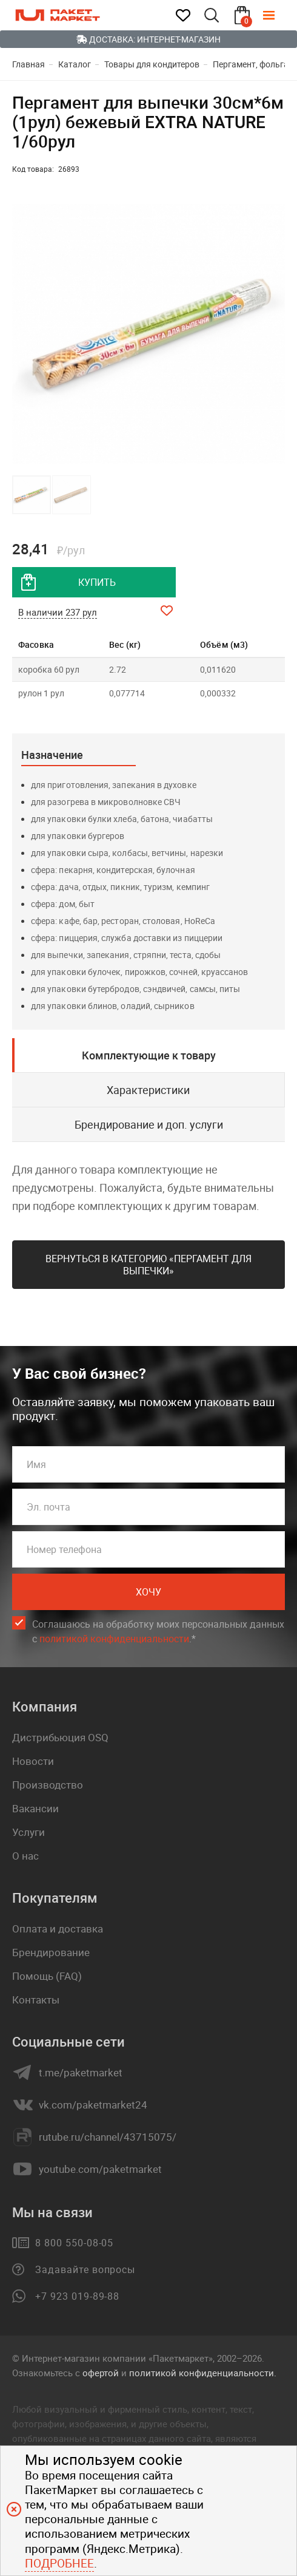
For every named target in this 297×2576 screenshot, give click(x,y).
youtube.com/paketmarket (100, 2169)
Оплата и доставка (57, 1928)
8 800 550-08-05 (74, 2243)
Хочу (148, 1592)
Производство (47, 1785)
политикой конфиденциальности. (202, 2373)
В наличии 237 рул (57, 612)
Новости (33, 1761)
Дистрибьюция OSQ (60, 1737)
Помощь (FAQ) (47, 1976)
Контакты (35, 2000)
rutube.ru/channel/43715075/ (107, 2137)
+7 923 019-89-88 (77, 2296)
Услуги (28, 1832)
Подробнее (59, 2563)
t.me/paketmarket (80, 2072)
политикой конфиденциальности (114, 1638)
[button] (274, 334)
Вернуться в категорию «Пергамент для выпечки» (148, 1264)
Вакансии (35, 1808)
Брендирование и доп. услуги (149, 1124)
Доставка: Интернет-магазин (148, 39)
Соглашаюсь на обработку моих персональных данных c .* (158, 1631)
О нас (25, 1856)
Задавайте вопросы (85, 2269)
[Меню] (277, 15)
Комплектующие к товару (149, 1055)
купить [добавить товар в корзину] (97, 582)
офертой (100, 2373)
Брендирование (51, 1952)
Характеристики (148, 1089)
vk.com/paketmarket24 (93, 2105)
